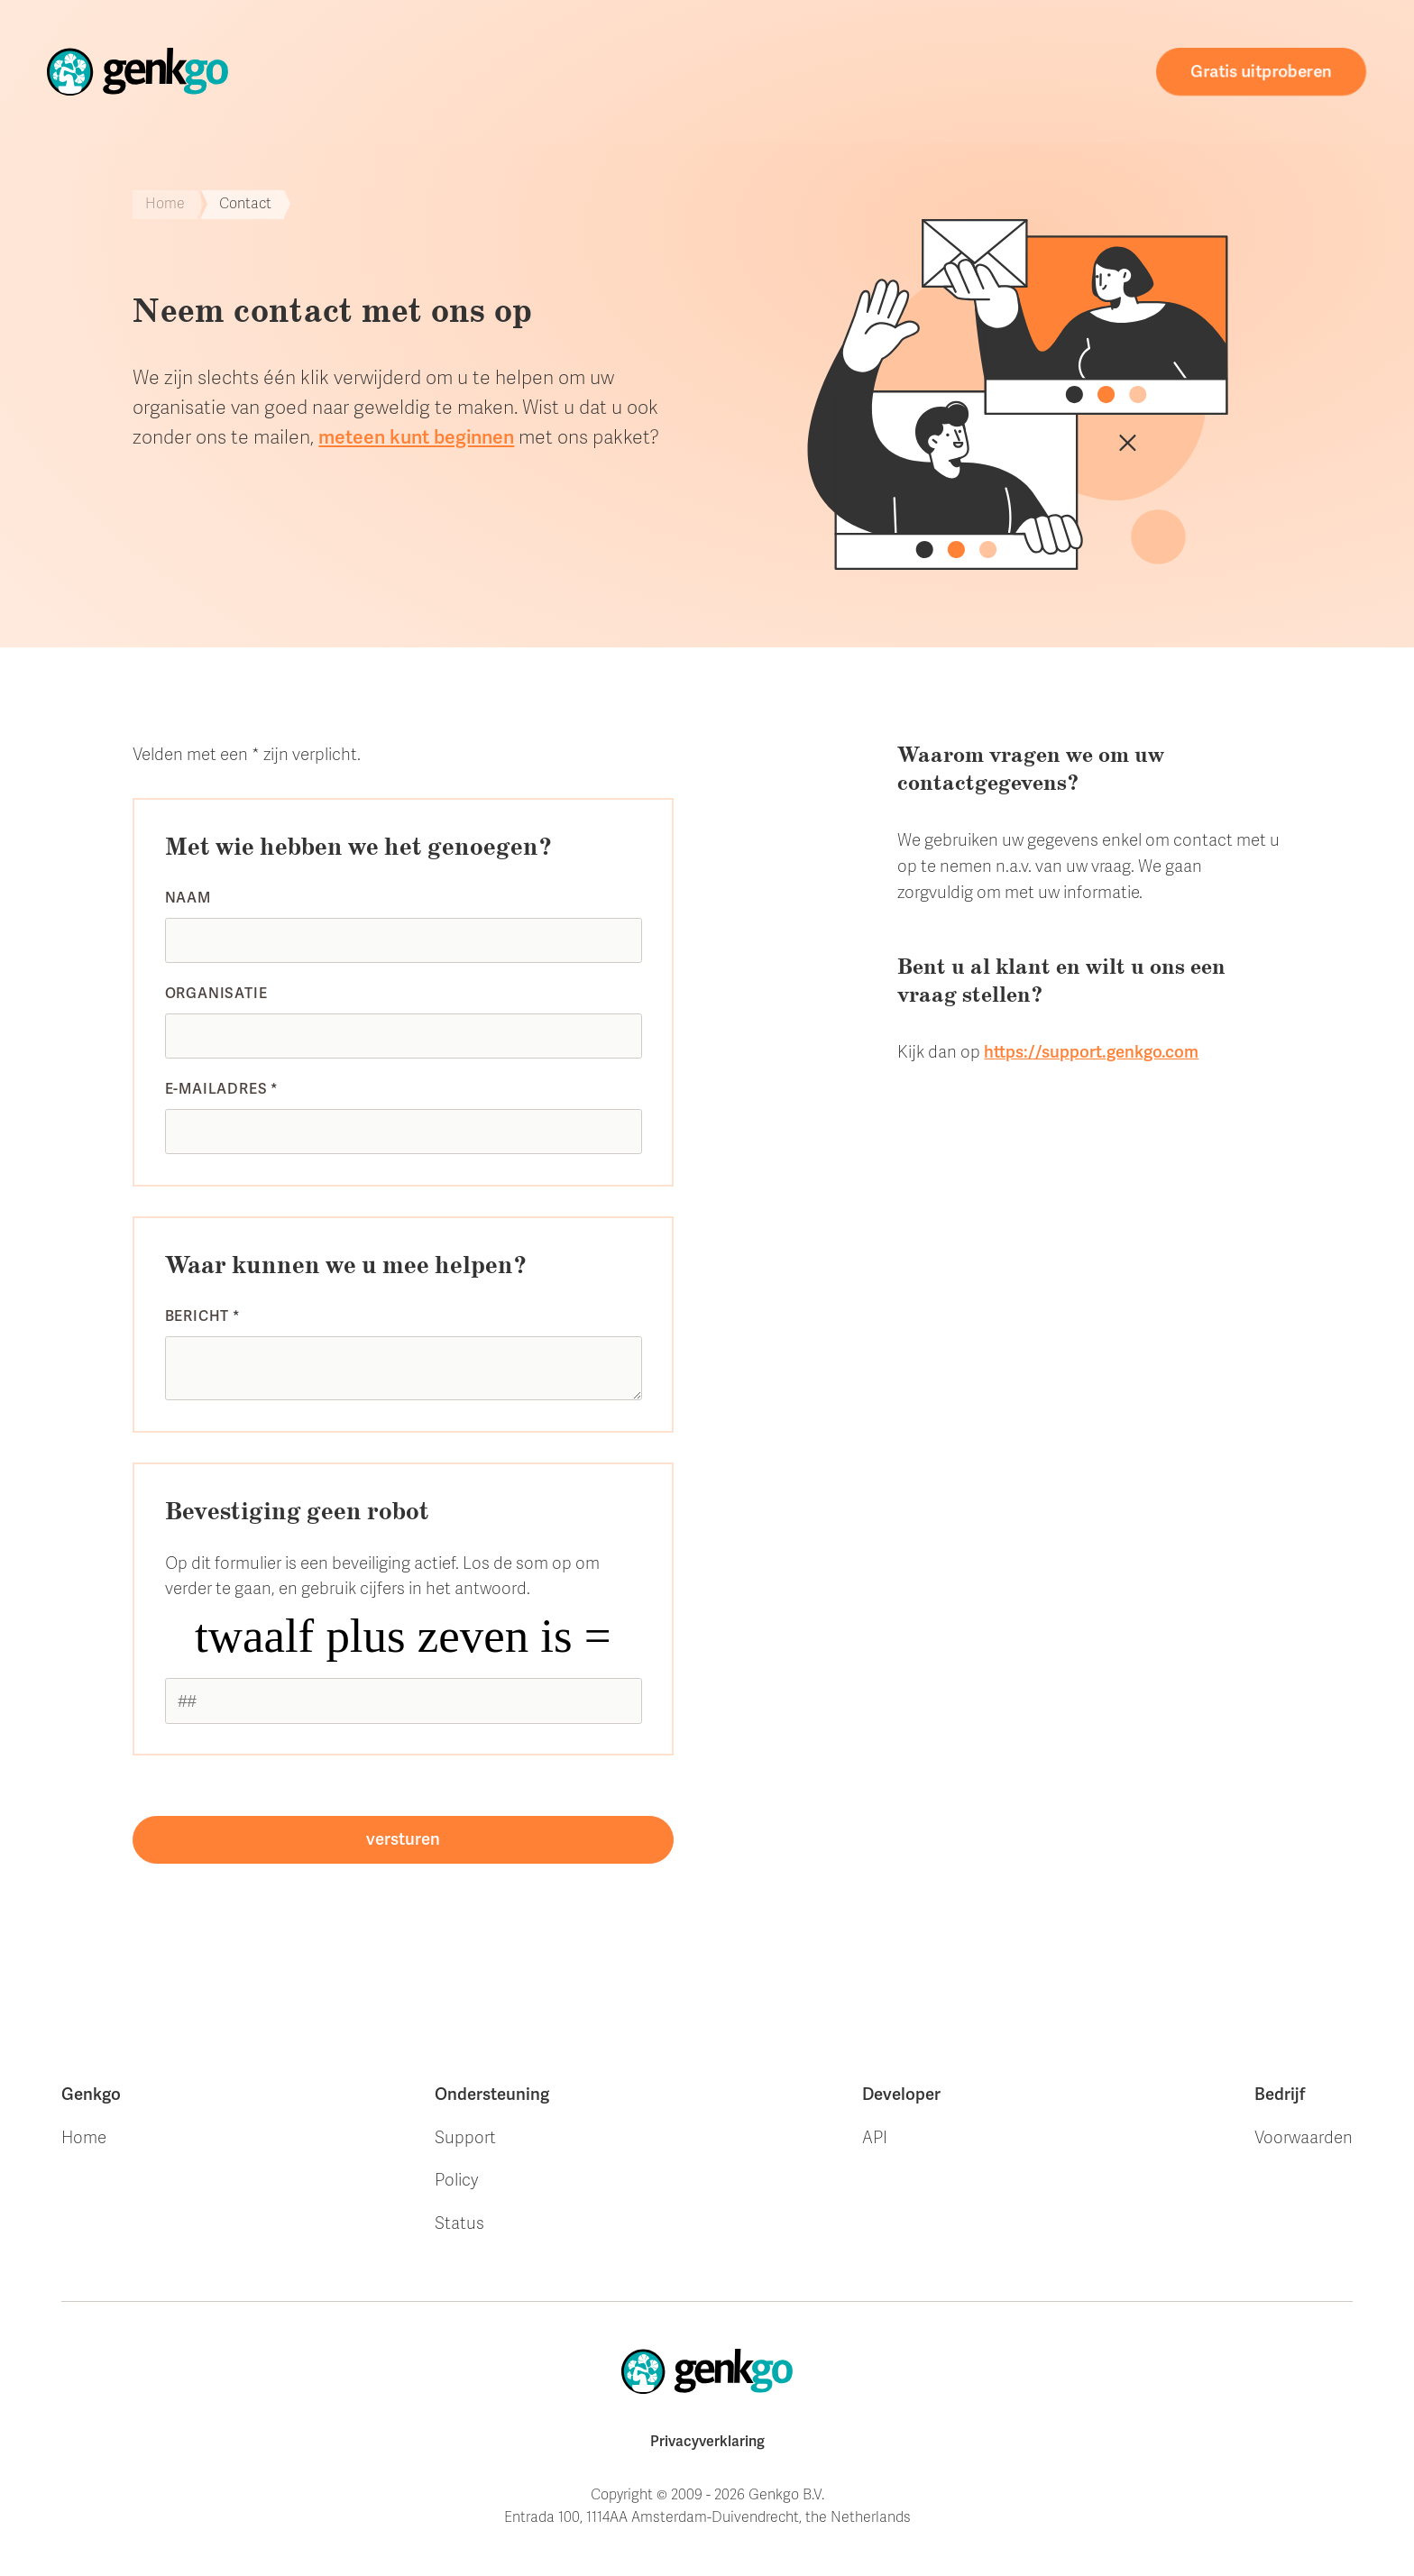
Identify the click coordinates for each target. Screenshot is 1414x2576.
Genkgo (91, 2094)
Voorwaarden (1303, 2138)
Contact (1084, 77)
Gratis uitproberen (1262, 71)
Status (459, 2223)
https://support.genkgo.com (1091, 1052)
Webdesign (963, 73)
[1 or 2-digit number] (403, 1700)
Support (465, 2138)
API (874, 2138)
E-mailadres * (222, 1089)
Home (451, 72)
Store (523, 71)
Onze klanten (645, 71)
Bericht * (203, 1316)
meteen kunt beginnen (416, 437)
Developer (901, 2094)
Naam (188, 898)
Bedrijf (1279, 2094)
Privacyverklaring (707, 2442)
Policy (456, 2180)
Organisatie (216, 994)
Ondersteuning (809, 71)
